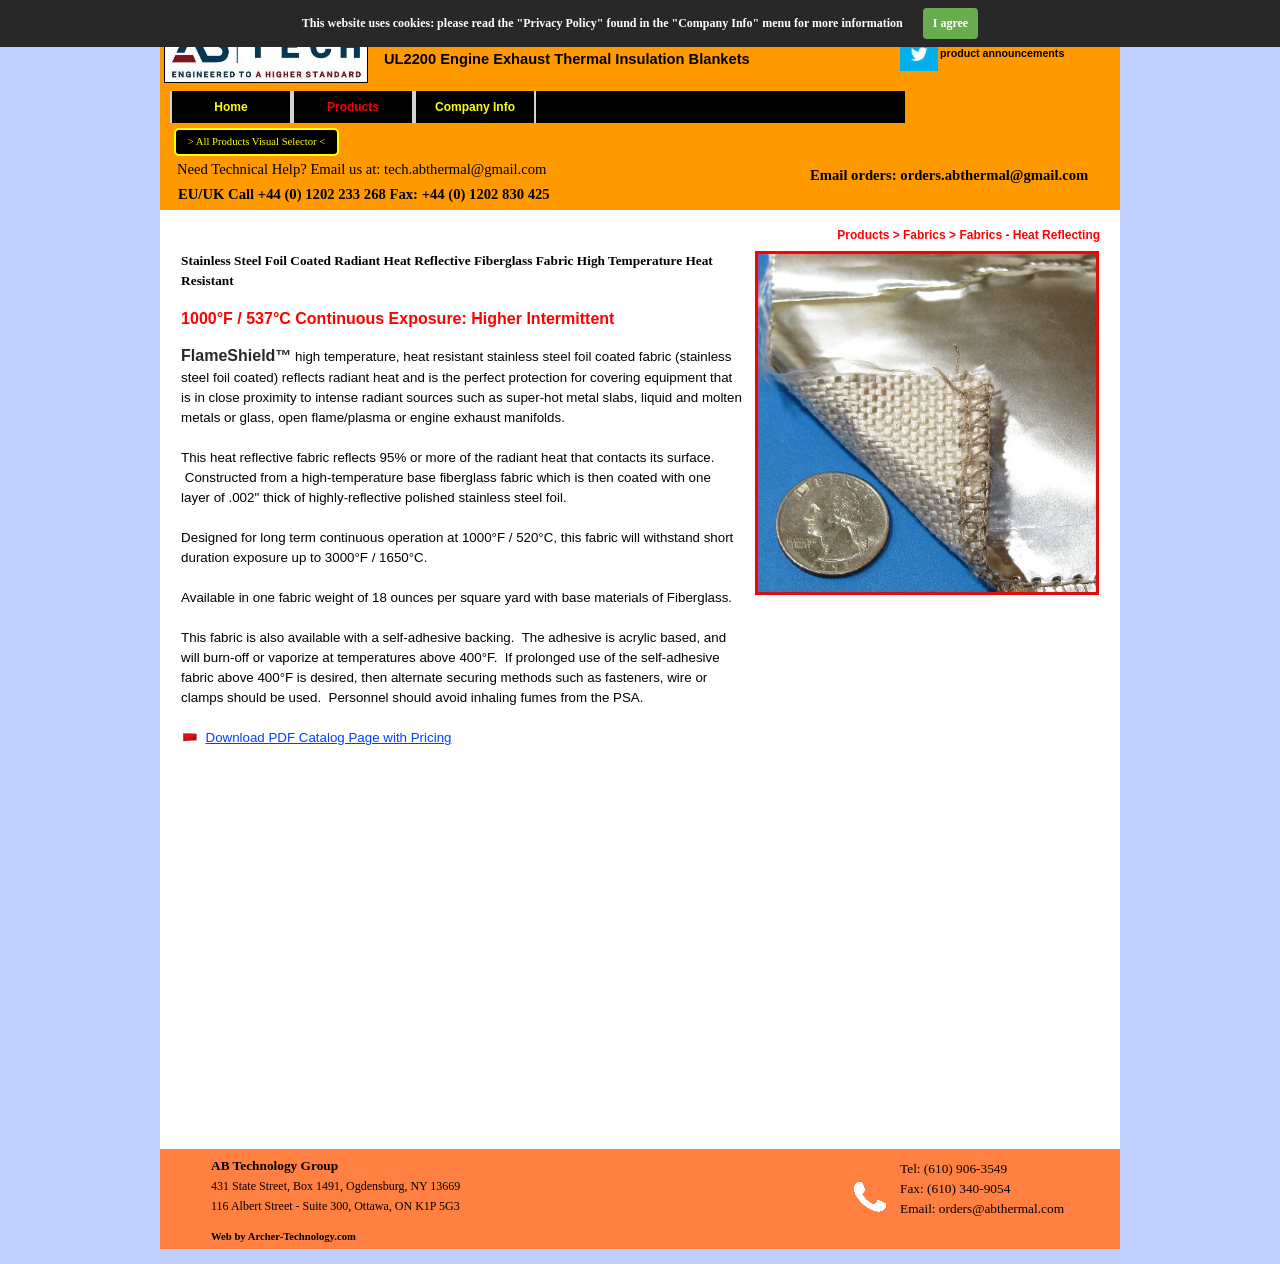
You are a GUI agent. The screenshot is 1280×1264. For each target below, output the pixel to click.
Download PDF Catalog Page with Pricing (329, 737)
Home (230, 107)
